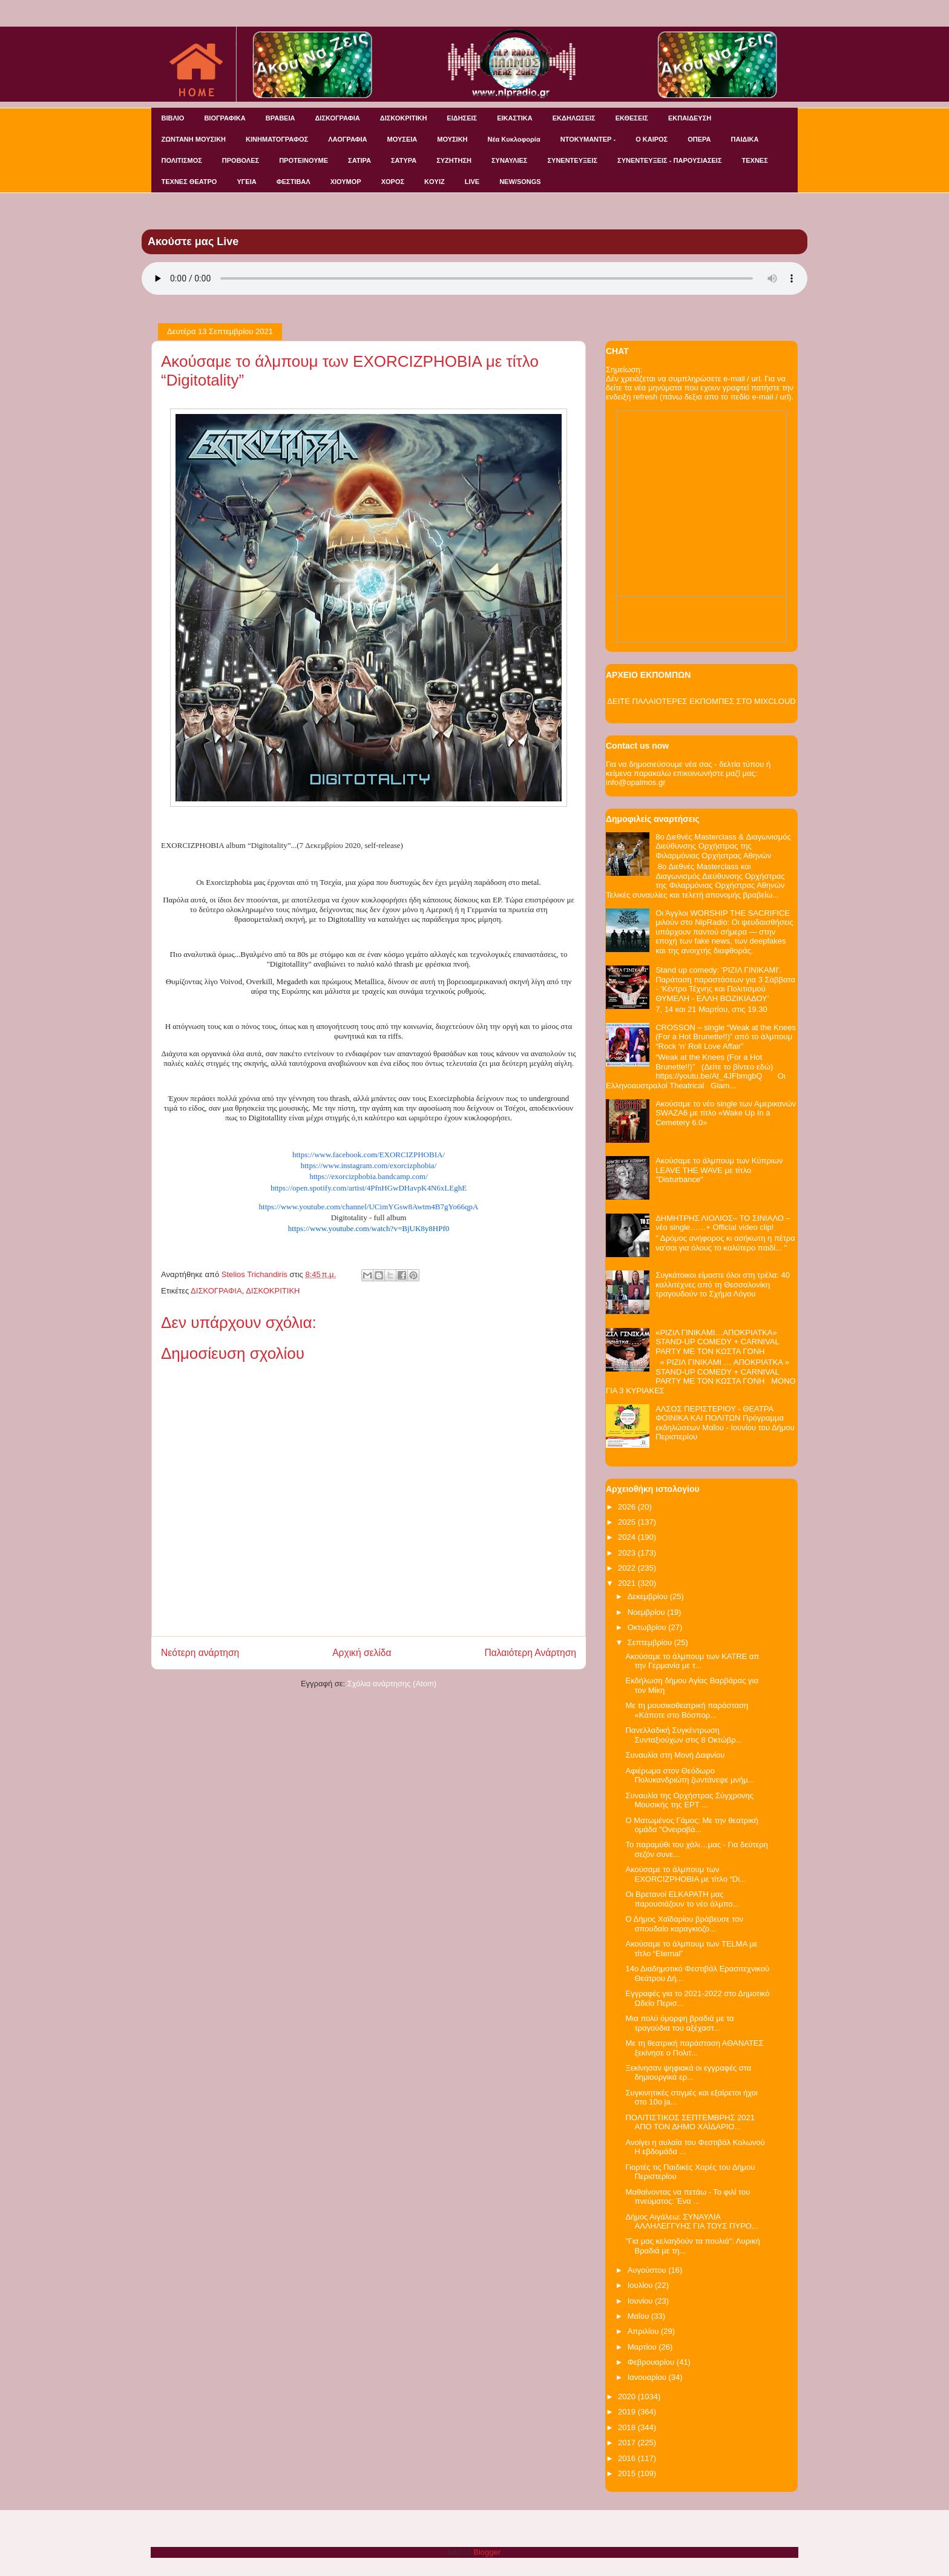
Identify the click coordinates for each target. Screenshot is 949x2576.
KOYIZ (434, 181)
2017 (628, 2442)
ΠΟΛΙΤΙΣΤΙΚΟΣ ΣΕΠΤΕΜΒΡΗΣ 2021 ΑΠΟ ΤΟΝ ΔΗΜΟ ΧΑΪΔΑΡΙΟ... (690, 2122)
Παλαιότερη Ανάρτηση (530, 1653)
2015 (628, 2473)
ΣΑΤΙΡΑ (359, 160)
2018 (628, 2427)
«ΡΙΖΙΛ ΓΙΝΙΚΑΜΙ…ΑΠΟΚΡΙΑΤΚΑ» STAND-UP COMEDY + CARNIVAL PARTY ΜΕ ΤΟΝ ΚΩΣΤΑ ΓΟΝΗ (717, 1342)
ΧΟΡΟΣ (392, 181)
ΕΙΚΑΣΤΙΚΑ (515, 118)
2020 (628, 2396)
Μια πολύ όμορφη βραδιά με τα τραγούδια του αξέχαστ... (679, 2023)
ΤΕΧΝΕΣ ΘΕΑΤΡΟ (189, 181)
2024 (628, 1537)
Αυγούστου (648, 2270)
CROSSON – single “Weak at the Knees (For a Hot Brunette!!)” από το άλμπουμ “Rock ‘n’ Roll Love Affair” (725, 1037)
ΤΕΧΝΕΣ (755, 160)
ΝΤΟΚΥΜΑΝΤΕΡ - (588, 139)
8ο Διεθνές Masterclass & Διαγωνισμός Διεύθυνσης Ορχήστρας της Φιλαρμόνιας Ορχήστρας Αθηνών (723, 846)
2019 (628, 2411)
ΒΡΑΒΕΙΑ (280, 118)
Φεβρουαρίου (652, 2362)
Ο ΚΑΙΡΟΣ (651, 139)
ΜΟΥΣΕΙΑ (402, 139)
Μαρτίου (643, 2346)
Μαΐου (639, 2316)
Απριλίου (644, 2331)
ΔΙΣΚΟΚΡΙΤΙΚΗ (403, 118)
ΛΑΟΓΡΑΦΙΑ (347, 139)
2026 (628, 1506)
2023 (628, 1552)
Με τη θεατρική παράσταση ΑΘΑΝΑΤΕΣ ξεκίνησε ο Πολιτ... (694, 2048)
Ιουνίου (641, 2300)
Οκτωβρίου (648, 1627)
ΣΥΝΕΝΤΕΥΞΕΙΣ (572, 160)
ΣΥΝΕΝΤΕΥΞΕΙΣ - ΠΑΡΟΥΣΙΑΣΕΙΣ (669, 160)
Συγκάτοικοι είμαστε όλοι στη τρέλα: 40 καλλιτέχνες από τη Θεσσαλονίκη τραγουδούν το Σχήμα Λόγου (722, 1284)
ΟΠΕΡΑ (699, 139)
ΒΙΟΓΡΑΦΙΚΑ (224, 118)
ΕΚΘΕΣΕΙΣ (632, 118)
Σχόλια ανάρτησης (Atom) (391, 1683)
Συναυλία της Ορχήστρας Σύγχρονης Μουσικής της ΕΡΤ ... (689, 1800)
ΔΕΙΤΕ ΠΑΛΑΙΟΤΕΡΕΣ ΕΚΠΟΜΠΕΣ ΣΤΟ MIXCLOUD (701, 701)
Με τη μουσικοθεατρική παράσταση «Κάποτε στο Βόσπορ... (686, 1710)
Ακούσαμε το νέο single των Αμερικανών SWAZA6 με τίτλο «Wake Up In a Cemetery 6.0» (725, 1113)
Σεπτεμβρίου (651, 1642)
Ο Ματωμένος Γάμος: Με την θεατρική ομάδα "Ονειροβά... (691, 1825)
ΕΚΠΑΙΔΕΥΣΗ (689, 118)
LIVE (472, 181)
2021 (628, 1583)
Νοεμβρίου (648, 1612)
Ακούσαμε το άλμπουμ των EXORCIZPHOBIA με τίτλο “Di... (685, 1874)
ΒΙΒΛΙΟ (173, 118)
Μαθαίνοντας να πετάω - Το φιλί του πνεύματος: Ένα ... (687, 2196)
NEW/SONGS (519, 181)
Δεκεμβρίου (649, 1596)
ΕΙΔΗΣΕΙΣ (462, 118)
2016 (628, 2458)
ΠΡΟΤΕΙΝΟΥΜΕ (303, 160)
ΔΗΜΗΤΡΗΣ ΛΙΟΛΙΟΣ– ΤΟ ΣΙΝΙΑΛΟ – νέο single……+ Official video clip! (722, 1223)
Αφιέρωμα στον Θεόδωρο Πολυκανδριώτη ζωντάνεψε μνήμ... (689, 1775)
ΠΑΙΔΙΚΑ (745, 139)
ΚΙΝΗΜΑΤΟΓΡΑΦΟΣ (277, 139)
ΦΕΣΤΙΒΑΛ (293, 181)
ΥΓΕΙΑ (246, 181)
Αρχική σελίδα (361, 1653)
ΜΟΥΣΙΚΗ (452, 139)
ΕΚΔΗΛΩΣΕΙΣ (574, 118)
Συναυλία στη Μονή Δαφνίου (674, 1755)
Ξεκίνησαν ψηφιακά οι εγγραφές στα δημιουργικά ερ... (688, 2072)
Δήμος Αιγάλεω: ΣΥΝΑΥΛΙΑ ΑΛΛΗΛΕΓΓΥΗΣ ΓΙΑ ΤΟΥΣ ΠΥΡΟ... (691, 2221)
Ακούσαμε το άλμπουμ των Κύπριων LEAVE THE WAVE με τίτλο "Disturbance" (719, 1170)
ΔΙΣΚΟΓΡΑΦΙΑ (337, 118)
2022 (628, 1567)
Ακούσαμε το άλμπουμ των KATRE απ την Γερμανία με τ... (692, 1661)
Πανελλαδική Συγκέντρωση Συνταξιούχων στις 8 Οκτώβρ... (683, 1735)
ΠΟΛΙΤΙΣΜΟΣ (182, 160)
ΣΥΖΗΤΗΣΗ (453, 160)
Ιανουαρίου (648, 2377)
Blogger (486, 2552)
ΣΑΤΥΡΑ (403, 160)
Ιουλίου (641, 2285)
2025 (628, 1521)
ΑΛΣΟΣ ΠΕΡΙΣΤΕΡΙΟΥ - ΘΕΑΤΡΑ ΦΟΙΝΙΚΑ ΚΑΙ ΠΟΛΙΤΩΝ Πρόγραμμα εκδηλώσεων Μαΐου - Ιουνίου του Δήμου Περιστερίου (724, 1423)
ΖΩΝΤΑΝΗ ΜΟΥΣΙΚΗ (194, 139)
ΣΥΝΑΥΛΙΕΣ (509, 160)
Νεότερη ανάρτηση (200, 1653)
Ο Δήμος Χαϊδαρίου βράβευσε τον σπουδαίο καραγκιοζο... (684, 1923)
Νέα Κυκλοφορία (514, 139)
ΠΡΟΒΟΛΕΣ (240, 160)
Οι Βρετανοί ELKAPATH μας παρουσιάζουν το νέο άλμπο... (682, 1899)
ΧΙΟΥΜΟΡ (345, 181)
